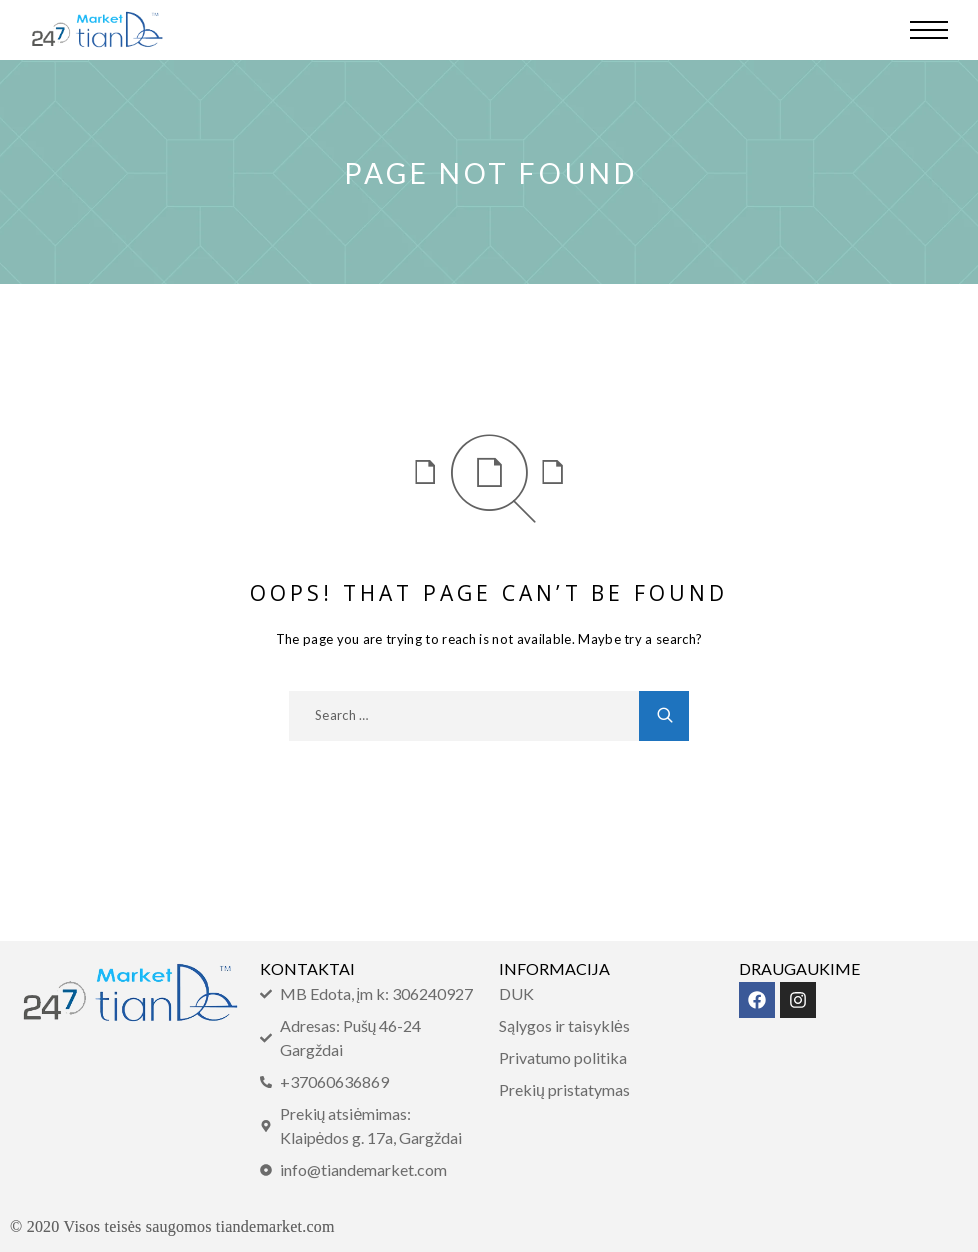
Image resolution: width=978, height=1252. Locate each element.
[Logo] (97, 30)
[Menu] (929, 30)
